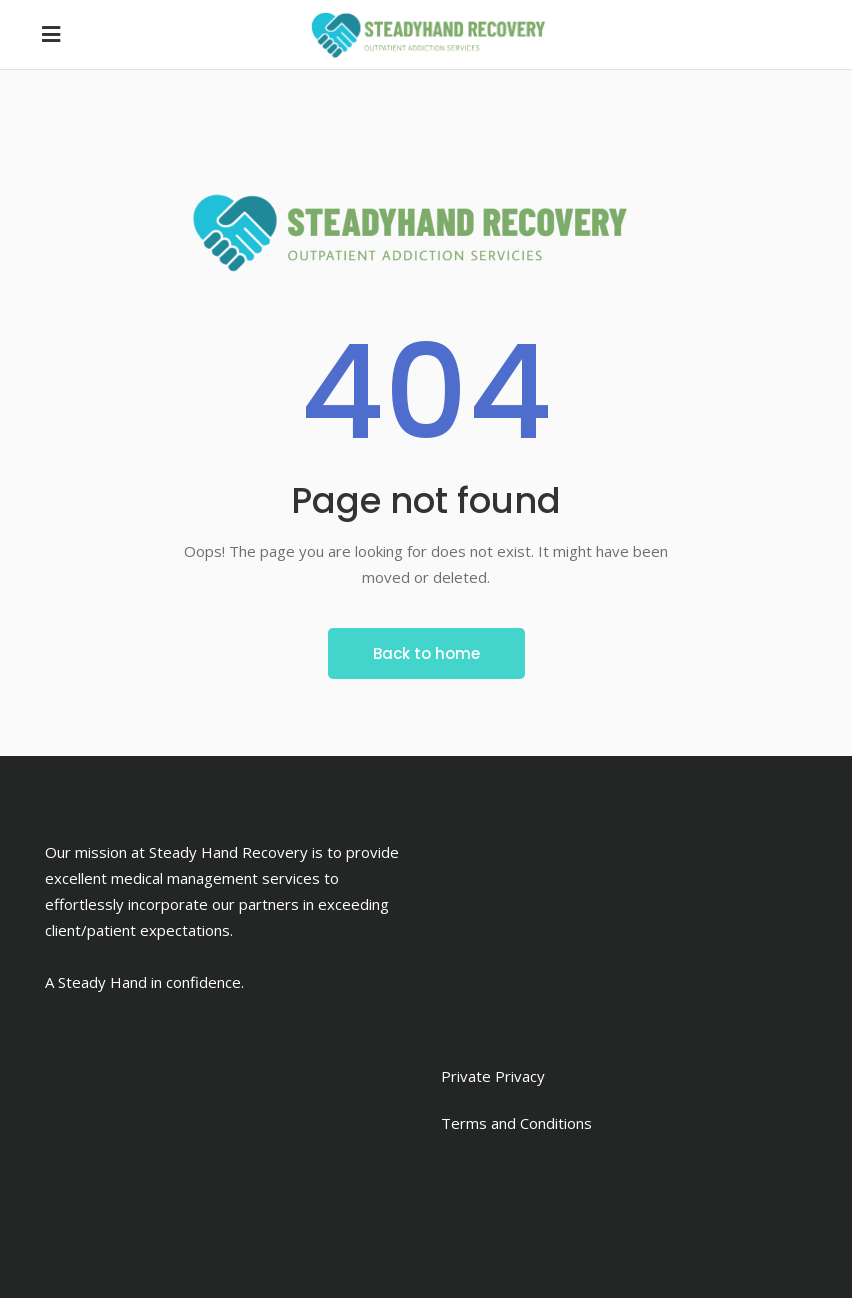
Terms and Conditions (516, 1123)
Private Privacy (493, 1076)
